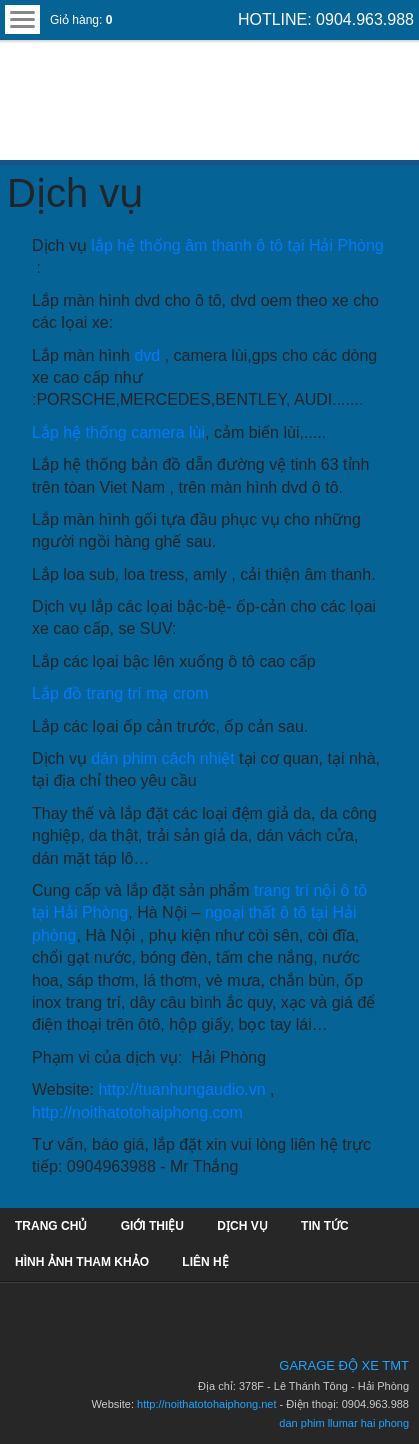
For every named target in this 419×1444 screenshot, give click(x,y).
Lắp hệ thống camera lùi (118, 432)
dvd (149, 355)
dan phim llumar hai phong (344, 1423)
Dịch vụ (75, 193)
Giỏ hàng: (81, 20)
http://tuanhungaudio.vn (181, 1089)
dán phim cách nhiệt (162, 758)
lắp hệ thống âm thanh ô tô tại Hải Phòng (237, 245)
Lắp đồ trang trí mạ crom (120, 693)
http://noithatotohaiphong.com (137, 1112)
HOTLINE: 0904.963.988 (326, 19)
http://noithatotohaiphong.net (206, 1404)
